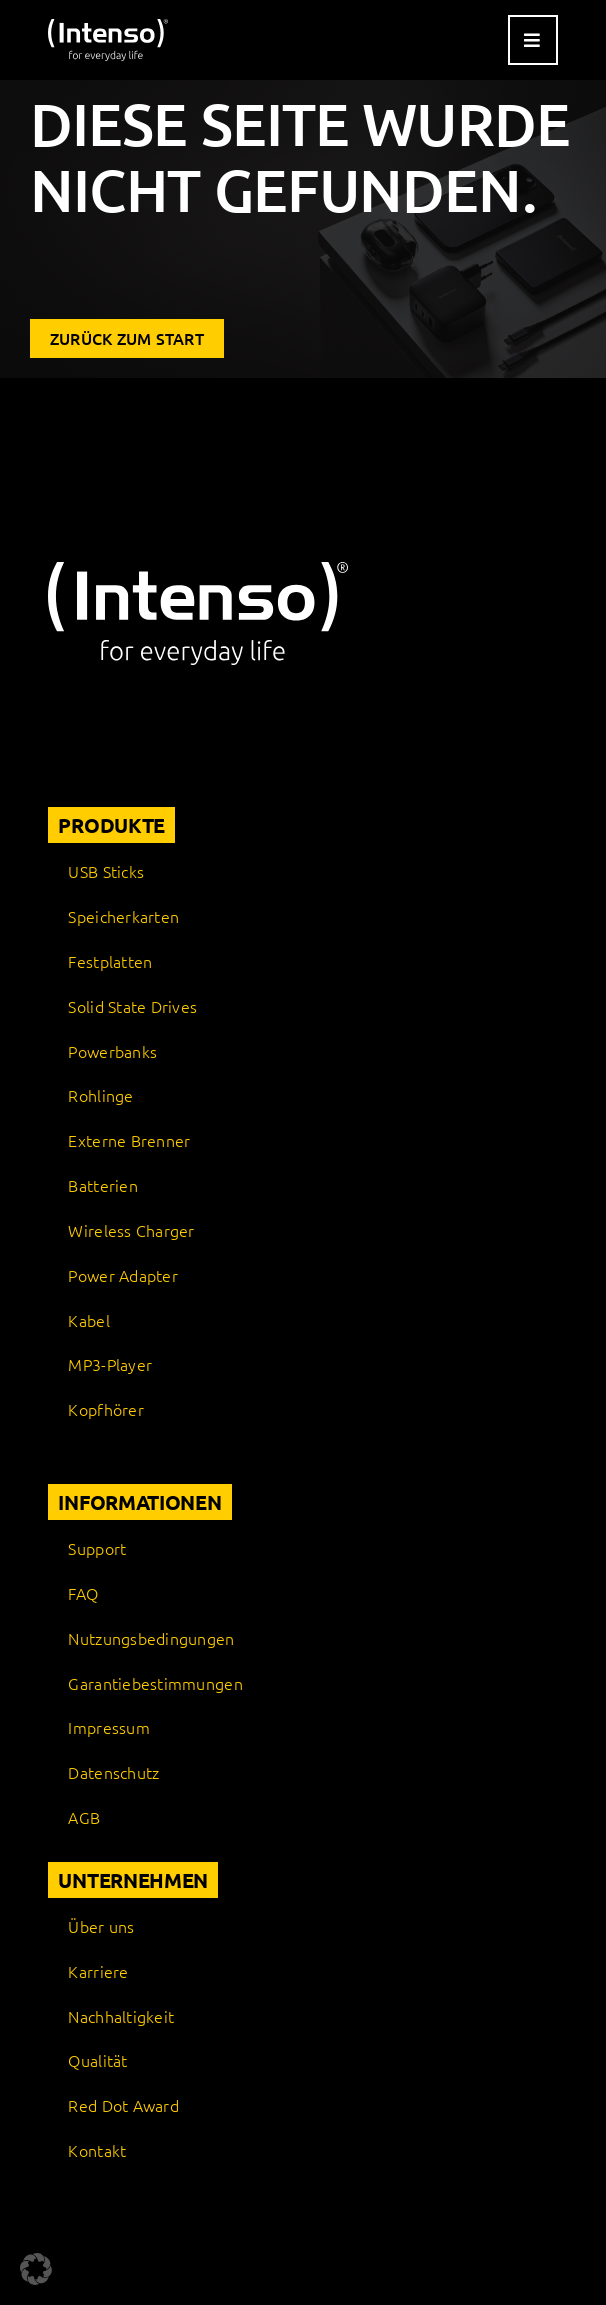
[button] (36, 2269)
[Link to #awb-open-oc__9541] (533, 40)
